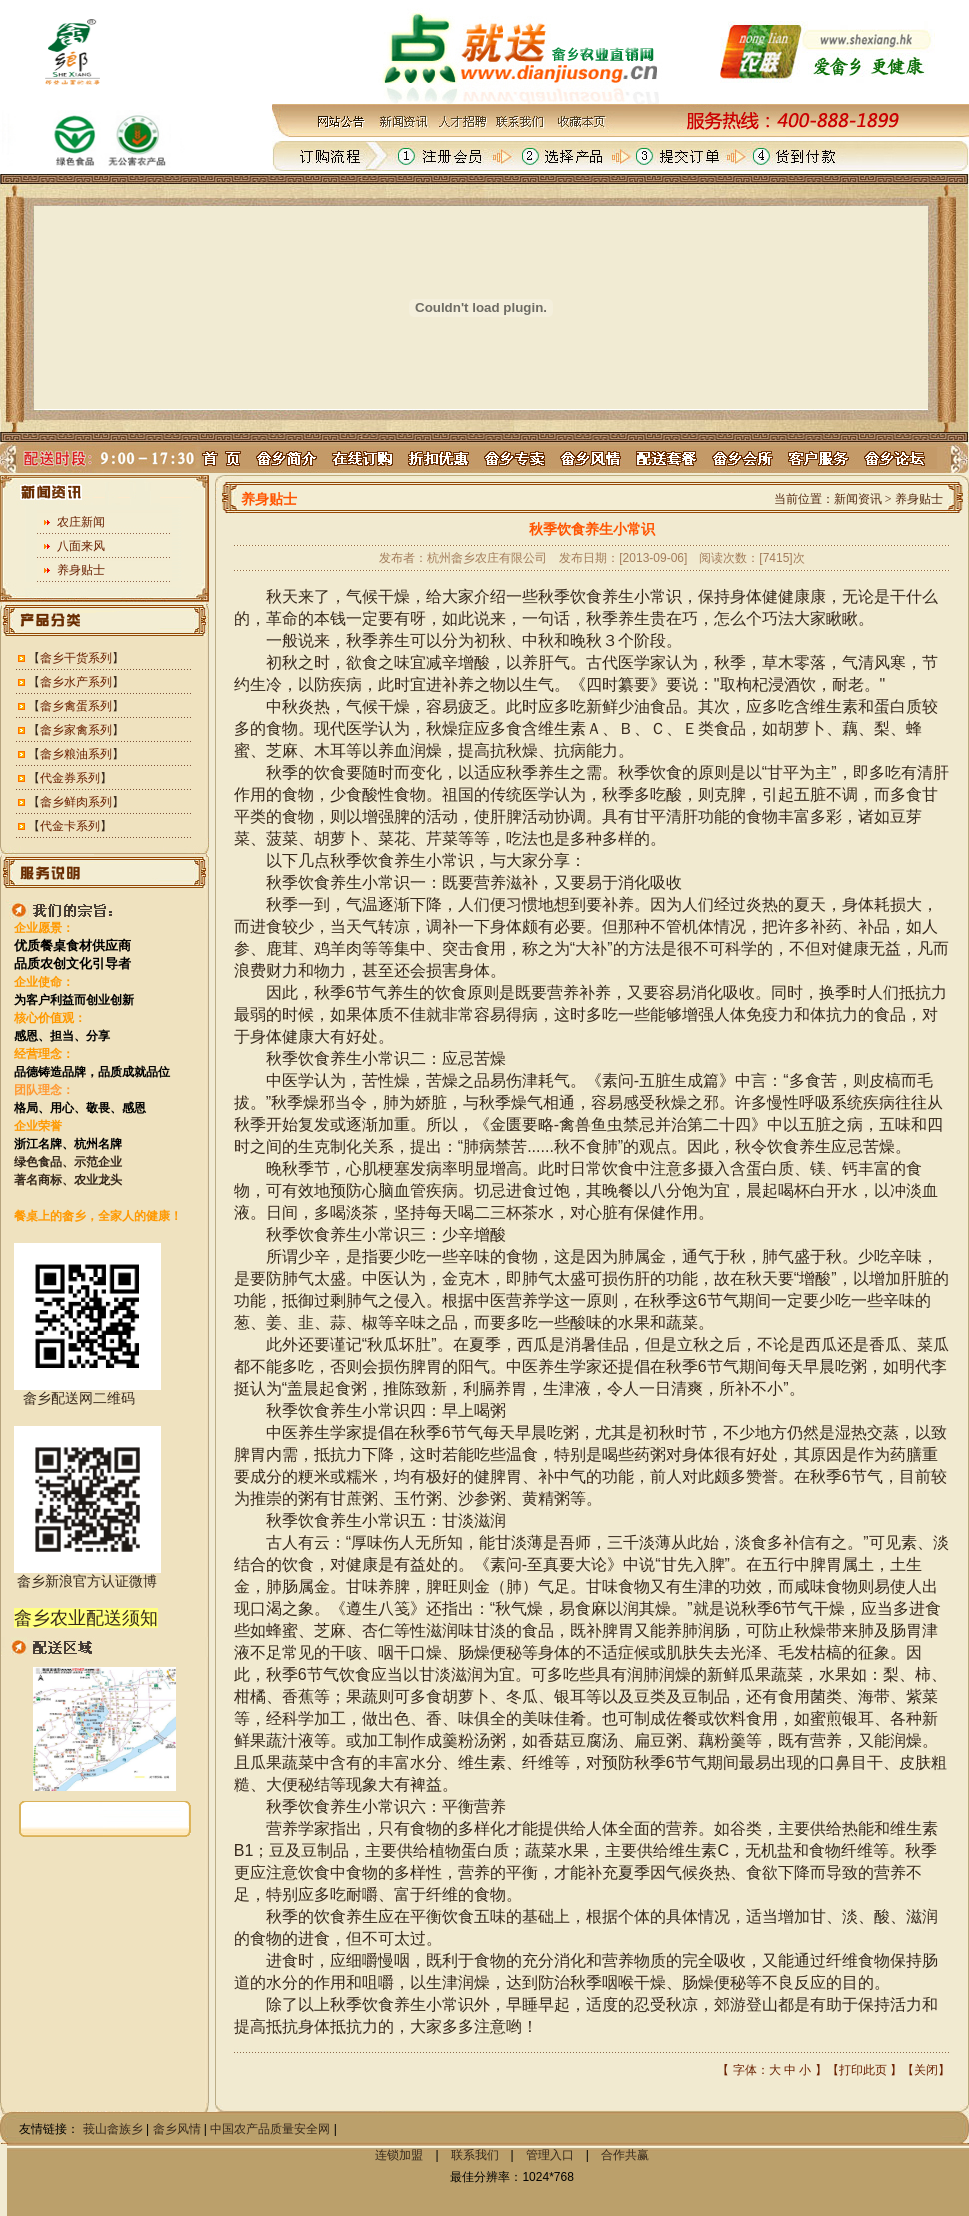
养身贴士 (81, 570)
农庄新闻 (81, 522)
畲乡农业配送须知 (86, 1618)
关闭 (926, 2070)
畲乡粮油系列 (76, 754)
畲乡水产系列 (76, 682)
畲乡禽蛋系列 (76, 706)
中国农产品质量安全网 (270, 2129)
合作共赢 (625, 2155)
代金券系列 (70, 778)
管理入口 (550, 2155)
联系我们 (475, 2155)
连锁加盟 (399, 2155)
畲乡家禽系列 (76, 730)
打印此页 (863, 2070)
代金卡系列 (70, 826)
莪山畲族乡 (113, 2129)
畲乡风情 (177, 2129)
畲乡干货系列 (76, 658)
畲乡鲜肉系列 (76, 802)
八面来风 (81, 546)
